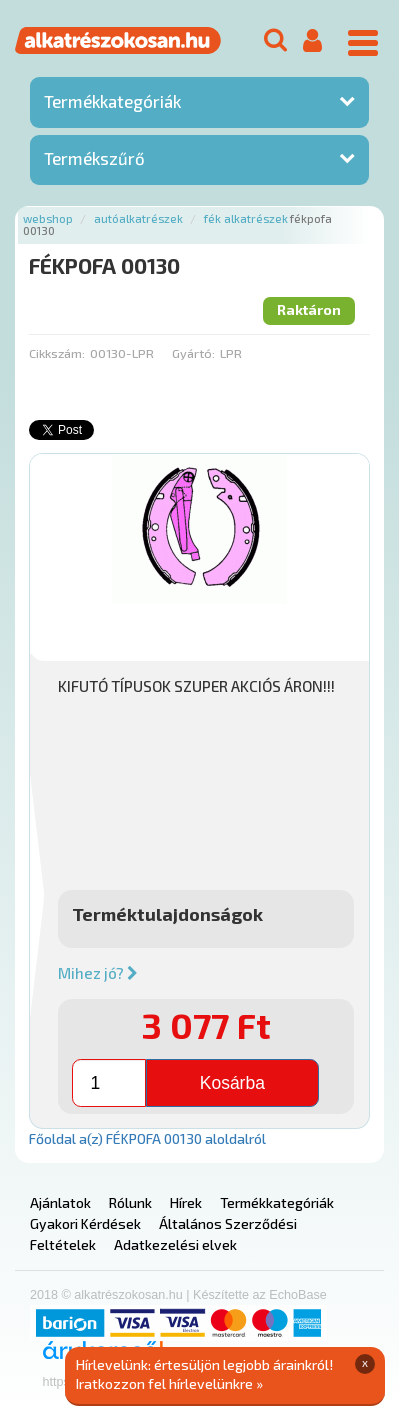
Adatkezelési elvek (175, 1244)
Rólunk (130, 1202)
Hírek (186, 1202)
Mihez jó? (98, 973)
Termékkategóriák (112, 101)
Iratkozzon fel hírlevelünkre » (169, 1383)
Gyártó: (193, 353)
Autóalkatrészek (138, 218)
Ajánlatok (60, 1202)
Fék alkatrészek (246, 218)
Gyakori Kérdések (85, 1223)
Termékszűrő (94, 158)
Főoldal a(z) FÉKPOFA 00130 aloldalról (147, 1138)
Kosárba (232, 1083)
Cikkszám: (57, 353)
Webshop (48, 218)
